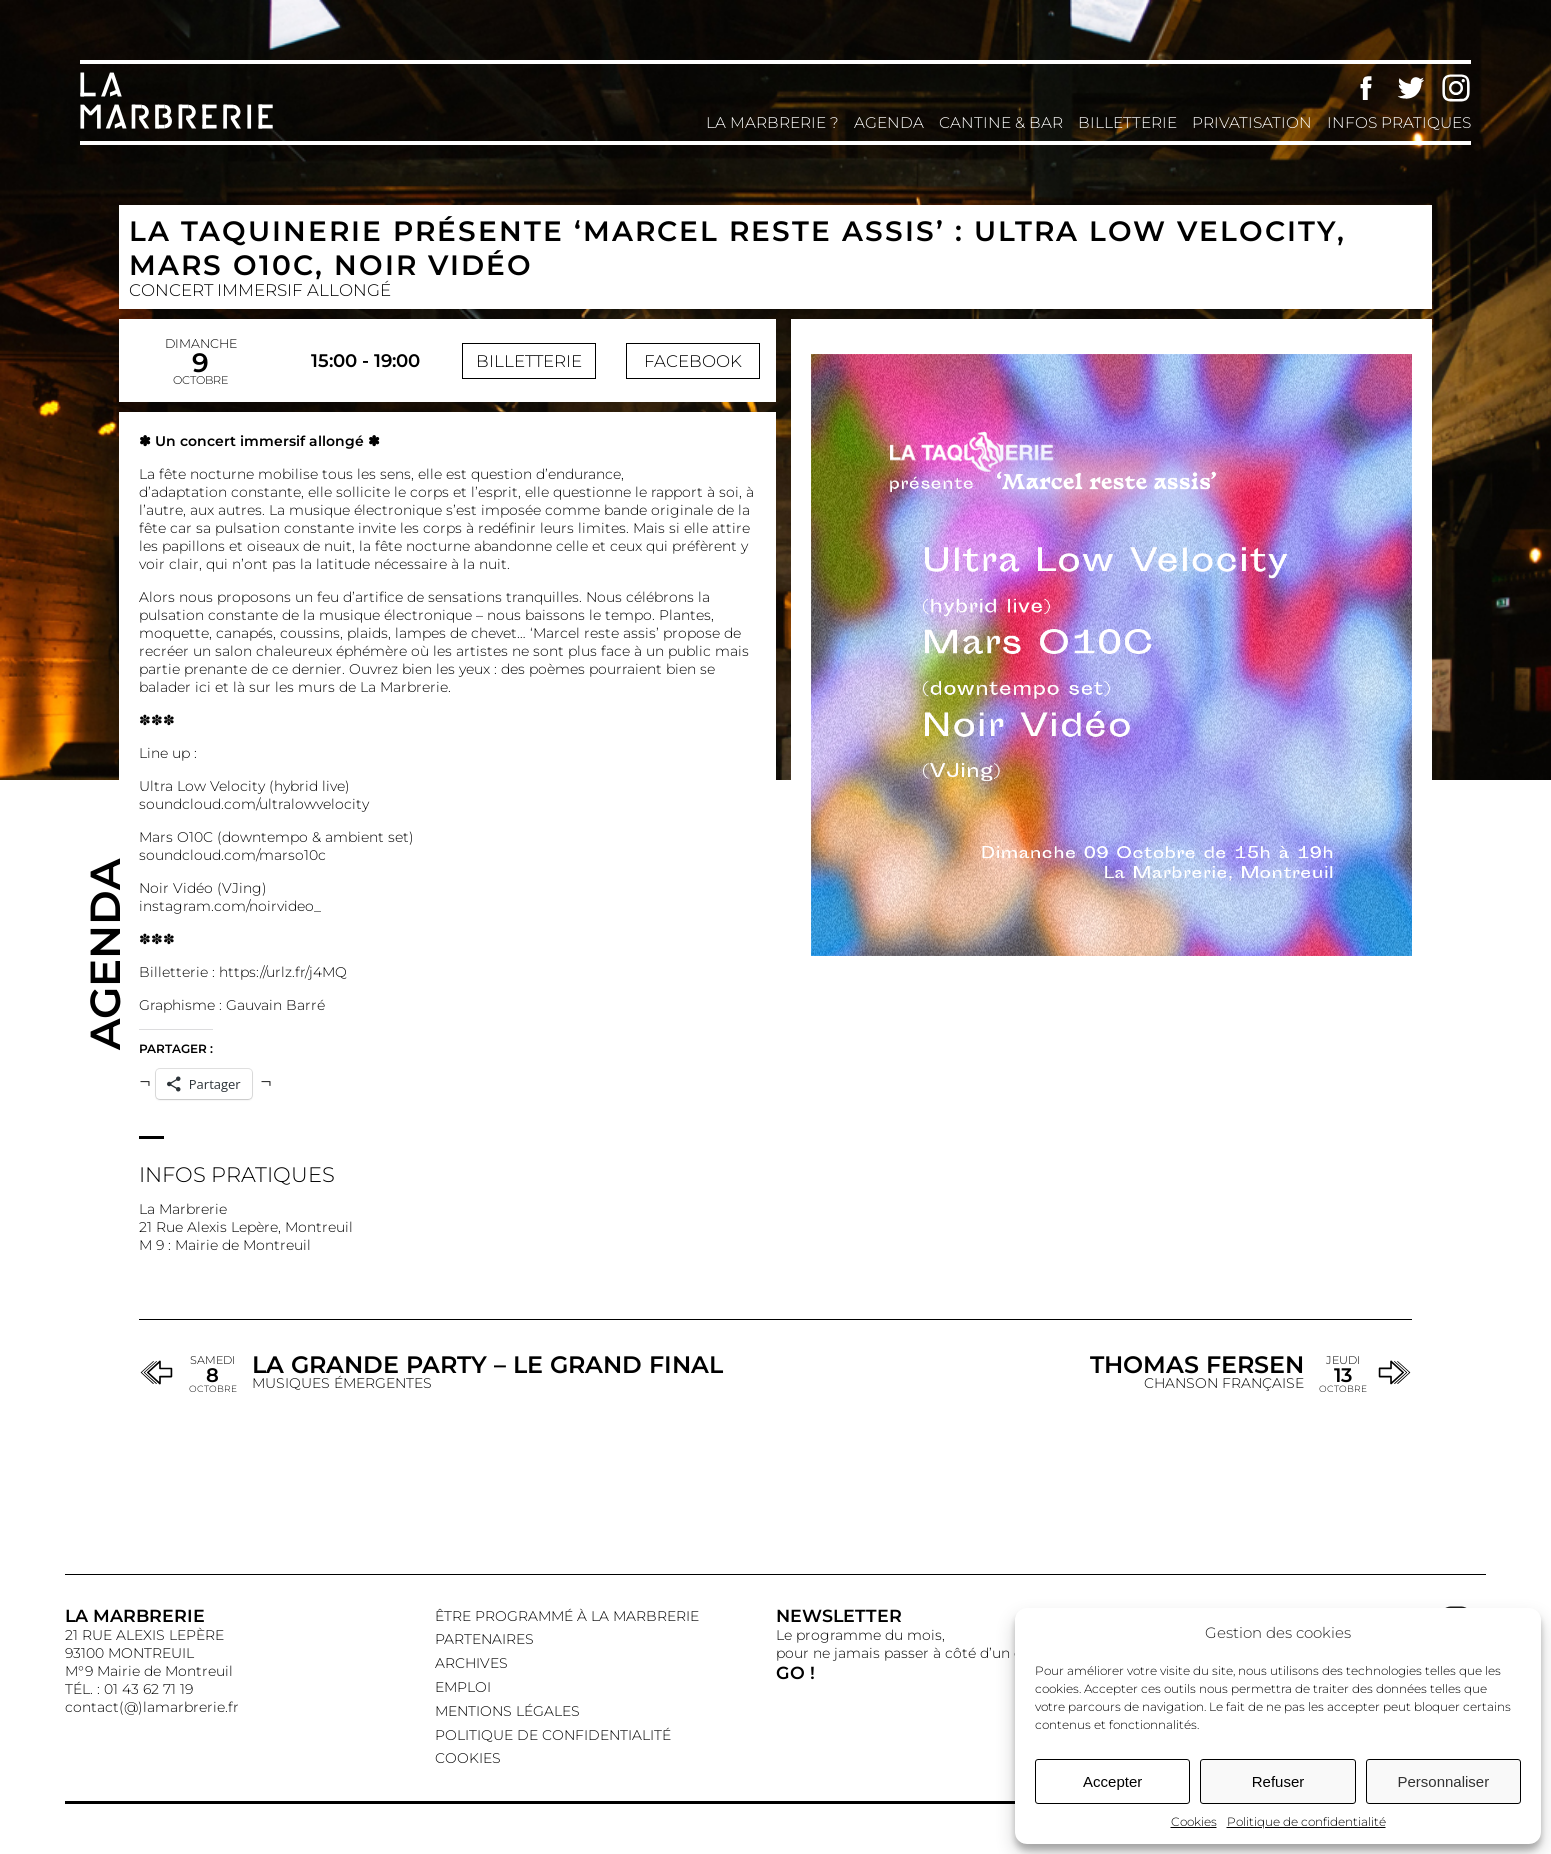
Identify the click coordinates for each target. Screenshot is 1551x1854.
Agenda (889, 122)
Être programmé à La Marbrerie (567, 1616)
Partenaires (484, 1639)
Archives (471, 1663)
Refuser (1278, 1781)
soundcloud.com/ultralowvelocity (254, 804)
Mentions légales (507, 1711)
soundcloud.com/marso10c (232, 855)
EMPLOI (463, 1687)
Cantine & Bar (1001, 122)
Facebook (1366, 88)
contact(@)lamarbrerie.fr (152, 1707)
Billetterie (1127, 122)
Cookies (1194, 1821)
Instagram (1456, 88)
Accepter (1112, 1781)
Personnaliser (1443, 1781)
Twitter (1411, 88)
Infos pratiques (1399, 122)
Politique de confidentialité (1306, 1821)
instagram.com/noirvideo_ (230, 906)
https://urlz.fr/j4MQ (283, 972)
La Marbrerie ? (772, 122)
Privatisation (1252, 122)
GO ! (795, 1672)
